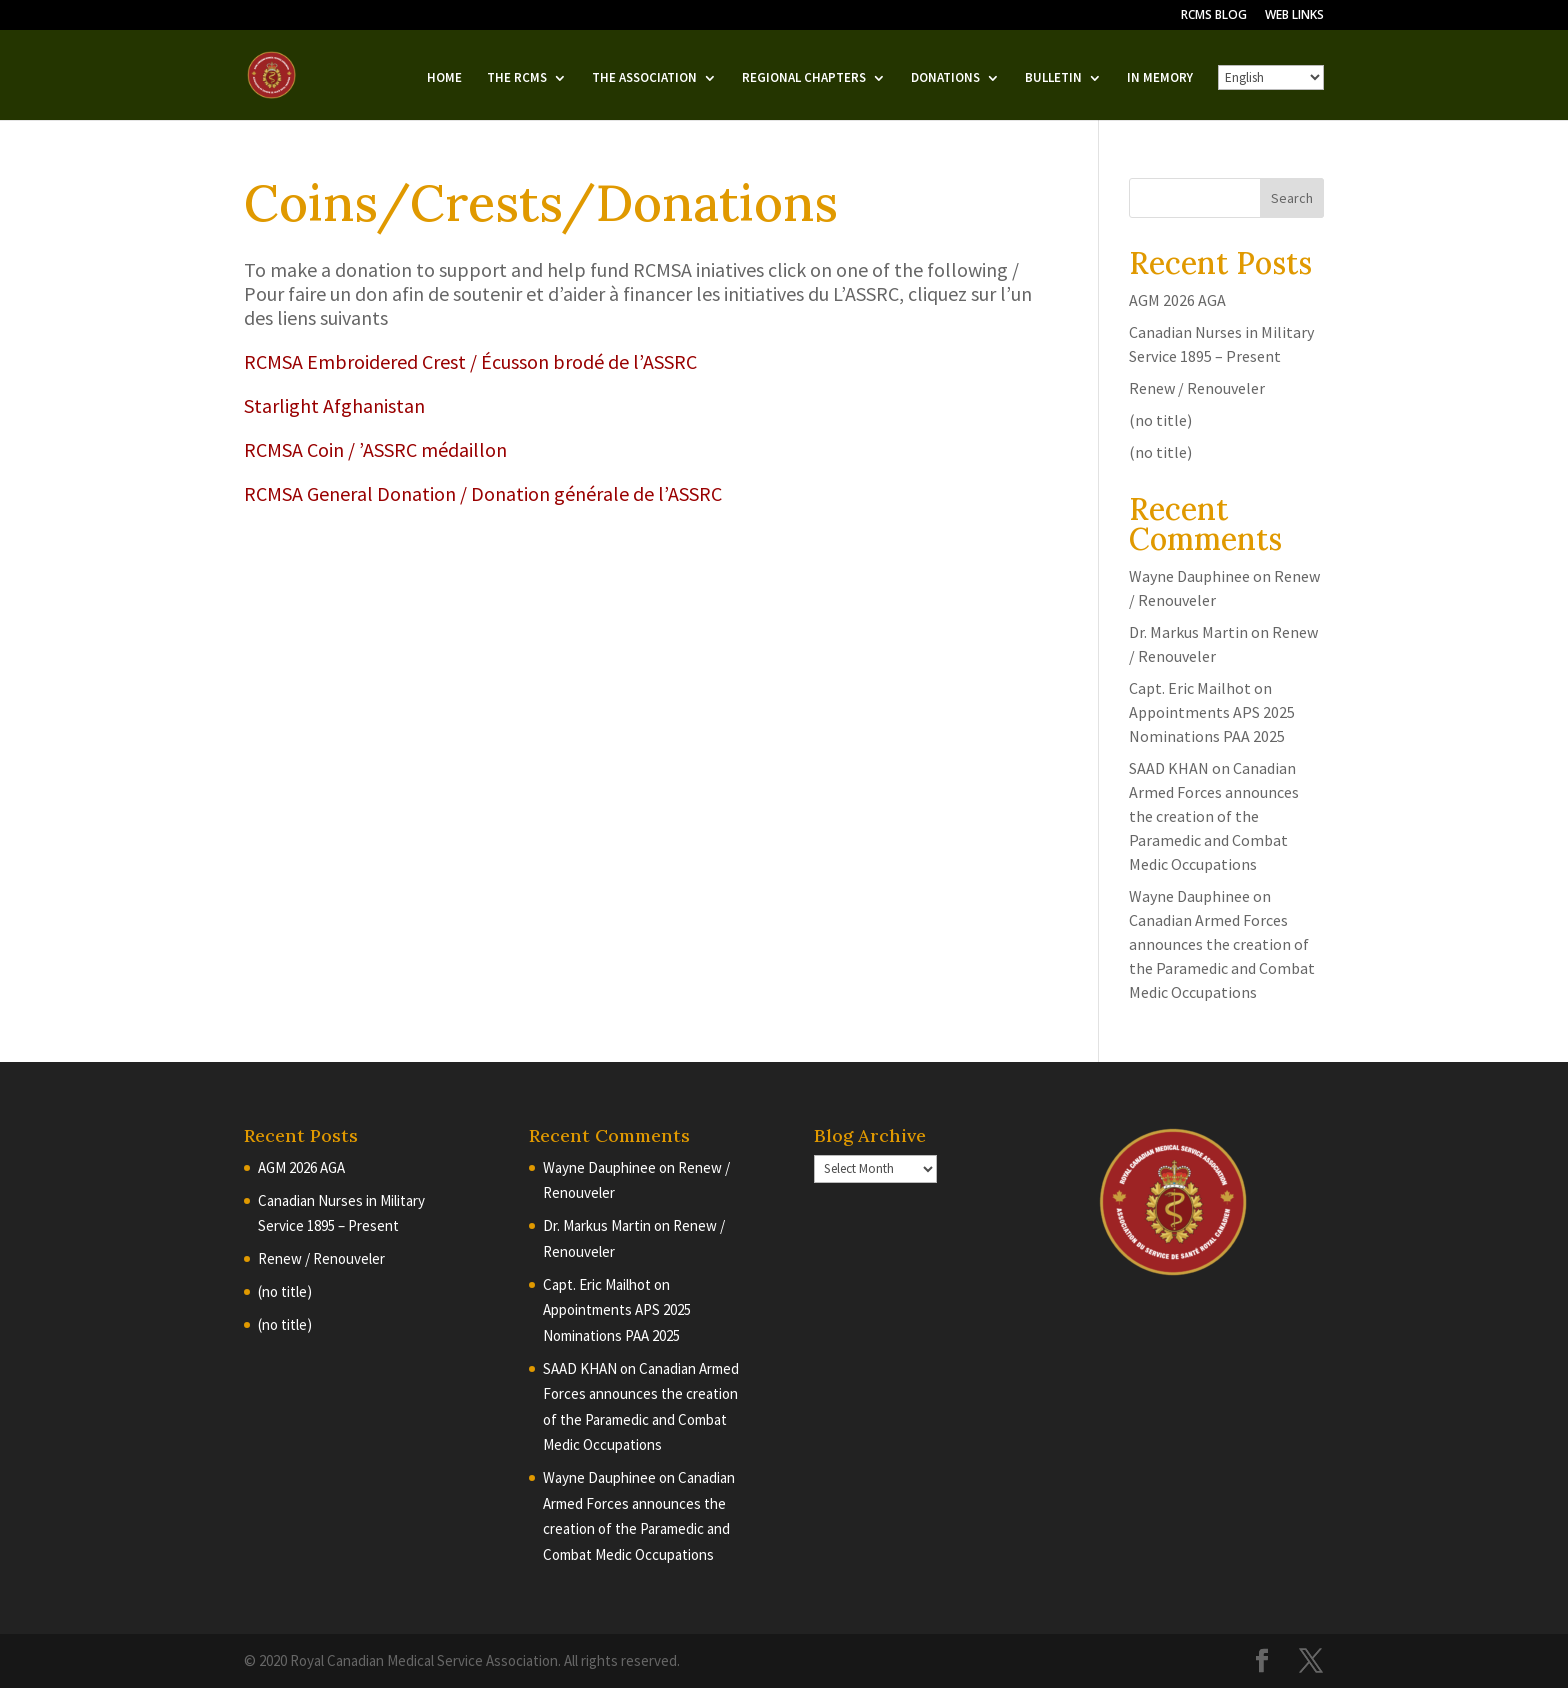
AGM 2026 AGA (1177, 300)
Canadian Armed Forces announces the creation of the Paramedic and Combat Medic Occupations (1214, 816)
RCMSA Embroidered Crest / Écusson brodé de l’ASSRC (470, 361)
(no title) (1160, 420)
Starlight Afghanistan (334, 405)
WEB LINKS (1294, 16)
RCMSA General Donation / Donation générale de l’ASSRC (483, 493)
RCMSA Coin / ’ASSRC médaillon (375, 449)
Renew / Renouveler (1197, 388)
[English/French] (1271, 77)
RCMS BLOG (1214, 16)
